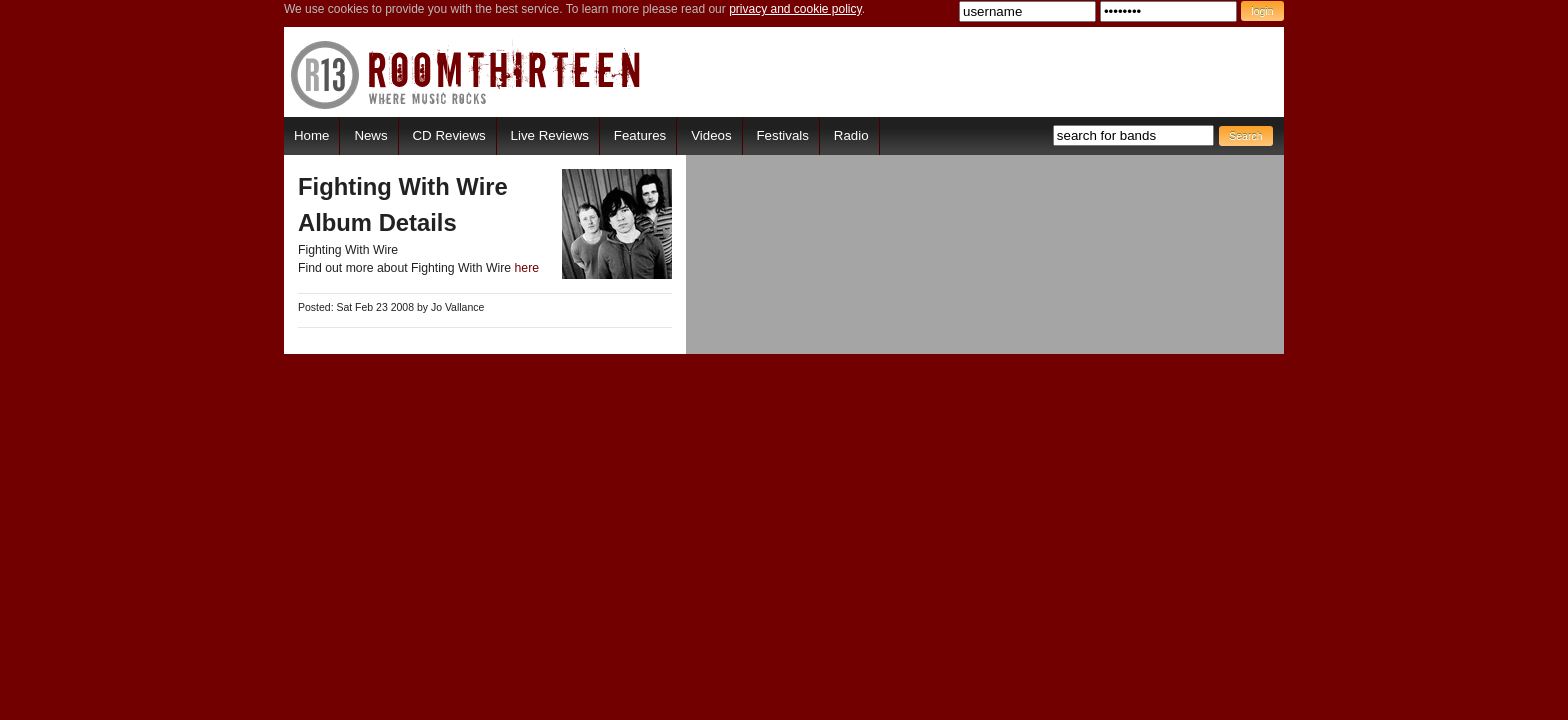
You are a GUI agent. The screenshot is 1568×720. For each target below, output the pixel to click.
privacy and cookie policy (795, 9)
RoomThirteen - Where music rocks (466, 74)
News (370, 135)
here (527, 268)
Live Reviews (550, 135)
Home (311, 135)
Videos (711, 135)
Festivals (782, 135)
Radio (851, 135)
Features (640, 135)
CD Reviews (449, 135)
